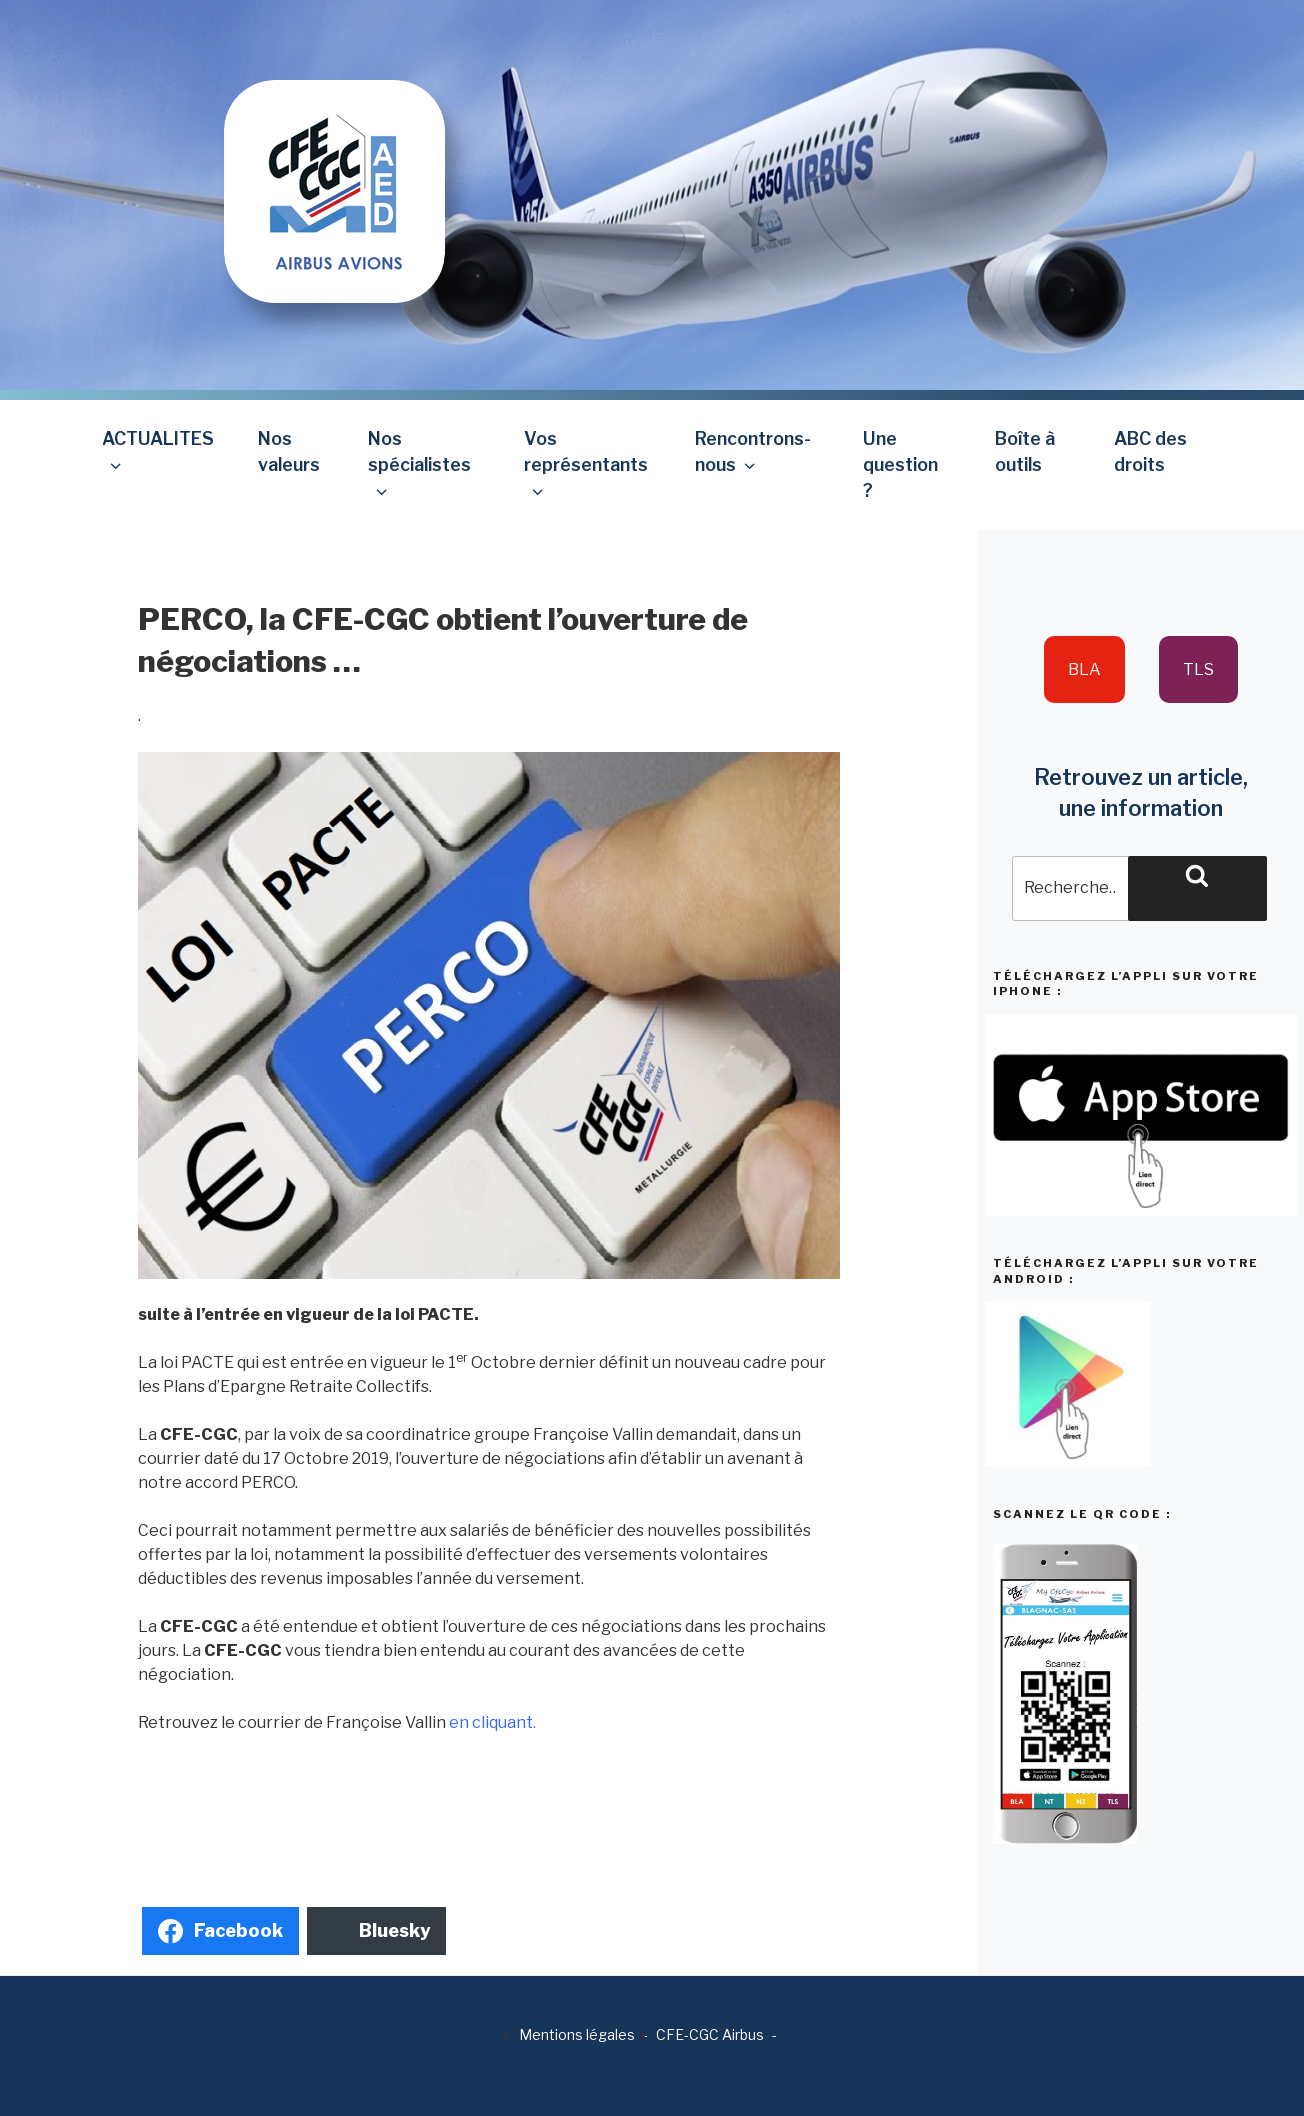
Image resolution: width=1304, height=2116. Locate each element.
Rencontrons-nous (753, 451)
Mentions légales (577, 2034)
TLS (1198, 669)
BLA (1084, 669)
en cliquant (491, 1722)
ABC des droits (1150, 451)
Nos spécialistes (419, 464)
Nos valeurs (289, 451)
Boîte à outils (1025, 451)
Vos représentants (586, 464)
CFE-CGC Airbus (710, 2034)
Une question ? (900, 465)
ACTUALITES (158, 451)
